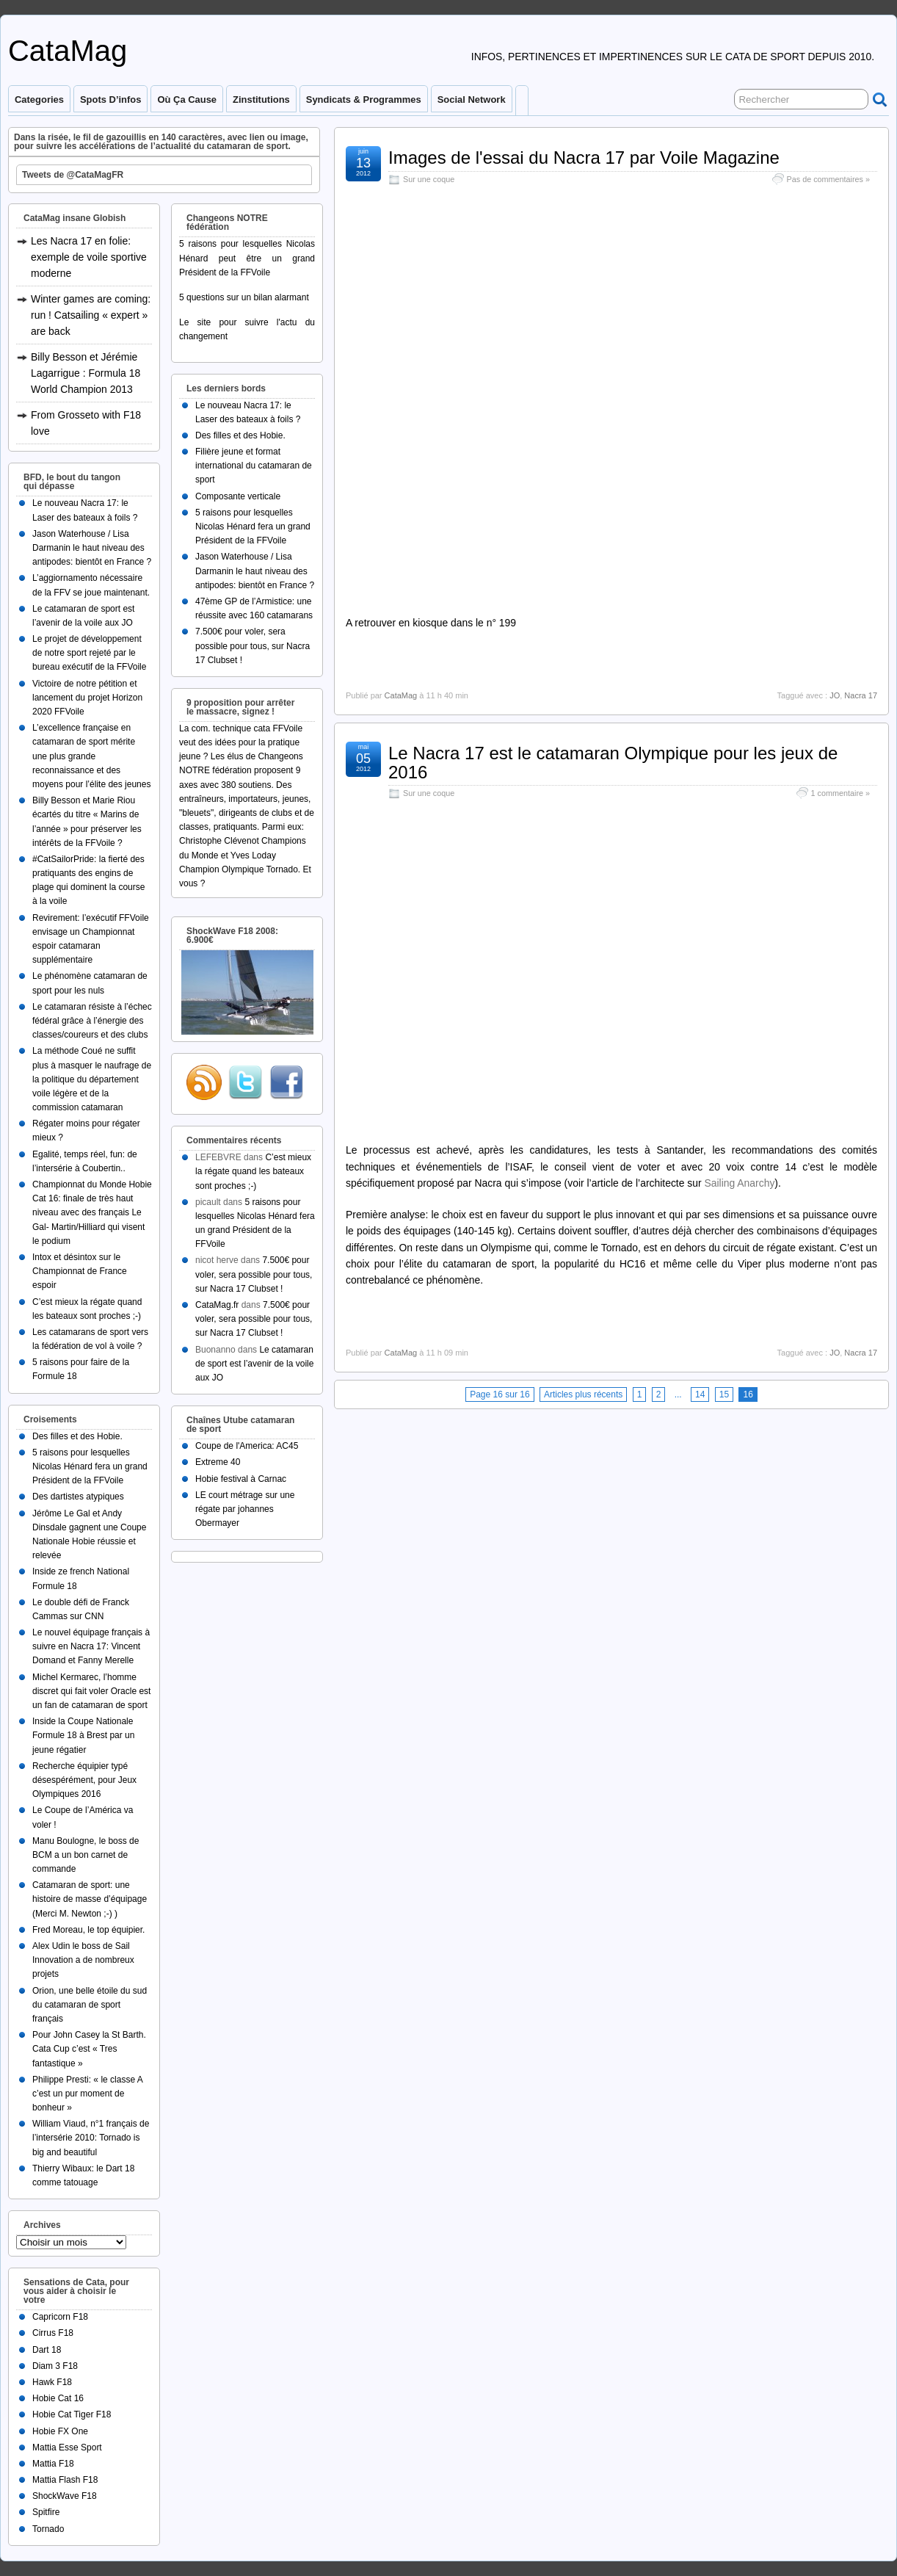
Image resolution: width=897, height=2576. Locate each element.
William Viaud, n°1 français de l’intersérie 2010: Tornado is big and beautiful (90, 2138)
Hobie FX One (60, 2431)
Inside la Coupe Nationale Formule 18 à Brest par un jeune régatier (83, 1735)
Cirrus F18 (52, 2333)
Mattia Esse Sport (67, 2447)
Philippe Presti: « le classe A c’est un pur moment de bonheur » (87, 2093)
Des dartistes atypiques (78, 1496)
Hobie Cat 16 (58, 2398)
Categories (39, 99)
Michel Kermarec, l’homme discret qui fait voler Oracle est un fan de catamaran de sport (91, 1691)
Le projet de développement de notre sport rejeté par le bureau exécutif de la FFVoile (89, 653)
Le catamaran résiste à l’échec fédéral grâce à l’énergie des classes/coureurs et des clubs (92, 1021)
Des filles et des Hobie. (77, 1436)
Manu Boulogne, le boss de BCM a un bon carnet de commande (85, 1855)
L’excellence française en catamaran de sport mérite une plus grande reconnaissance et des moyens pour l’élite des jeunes (91, 756)
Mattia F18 (53, 2464)
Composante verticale (237, 496)
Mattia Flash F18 (65, 2480)
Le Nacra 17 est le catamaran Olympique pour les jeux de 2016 (613, 762)
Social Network (471, 99)
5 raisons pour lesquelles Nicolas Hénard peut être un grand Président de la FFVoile (247, 258)
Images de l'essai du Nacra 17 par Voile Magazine (584, 157)
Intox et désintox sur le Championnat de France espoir (79, 1271)
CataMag (67, 51)
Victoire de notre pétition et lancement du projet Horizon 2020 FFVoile (87, 698)
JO (834, 695)
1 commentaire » (840, 793)
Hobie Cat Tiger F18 (71, 2414)
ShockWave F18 (64, 2496)
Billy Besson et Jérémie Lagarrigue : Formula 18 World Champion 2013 (85, 373)
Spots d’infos (110, 99)
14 (700, 1394)
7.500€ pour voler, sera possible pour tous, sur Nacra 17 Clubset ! (252, 645)
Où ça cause (187, 99)
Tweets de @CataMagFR (72, 175)
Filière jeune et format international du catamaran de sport (253, 465)
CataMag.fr (217, 1305)
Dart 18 (46, 2350)
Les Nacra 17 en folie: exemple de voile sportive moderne (89, 257)
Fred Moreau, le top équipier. (88, 1930)
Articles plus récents (583, 1394)
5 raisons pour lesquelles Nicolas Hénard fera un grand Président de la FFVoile (90, 1466)
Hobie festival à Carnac (240, 1479)
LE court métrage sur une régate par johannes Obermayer (244, 1509)
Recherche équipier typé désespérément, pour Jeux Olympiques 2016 (84, 1780)
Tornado (48, 2529)
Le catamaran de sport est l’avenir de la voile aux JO (254, 1364)
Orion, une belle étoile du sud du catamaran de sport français (89, 2005)
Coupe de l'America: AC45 (246, 1446)
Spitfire (45, 2512)
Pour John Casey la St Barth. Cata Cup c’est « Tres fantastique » (89, 2049)
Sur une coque (428, 179)
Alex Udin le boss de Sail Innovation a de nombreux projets (83, 1960)
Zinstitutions (261, 99)
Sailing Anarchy (739, 1183)
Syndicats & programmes (363, 99)
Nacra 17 (860, 695)
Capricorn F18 (60, 2317)
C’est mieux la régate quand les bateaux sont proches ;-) (253, 1171)
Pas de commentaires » (828, 179)
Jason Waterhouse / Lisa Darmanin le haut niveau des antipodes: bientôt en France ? (91, 548)
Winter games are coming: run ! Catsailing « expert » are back (90, 315)
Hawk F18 (52, 2382)
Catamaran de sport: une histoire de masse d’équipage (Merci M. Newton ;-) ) (89, 1899)
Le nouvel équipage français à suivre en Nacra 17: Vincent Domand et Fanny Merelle (91, 1646)
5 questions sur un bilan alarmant (244, 297)
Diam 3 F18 (55, 2366)
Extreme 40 (217, 1462)
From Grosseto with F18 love (86, 423)
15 (724, 1394)
